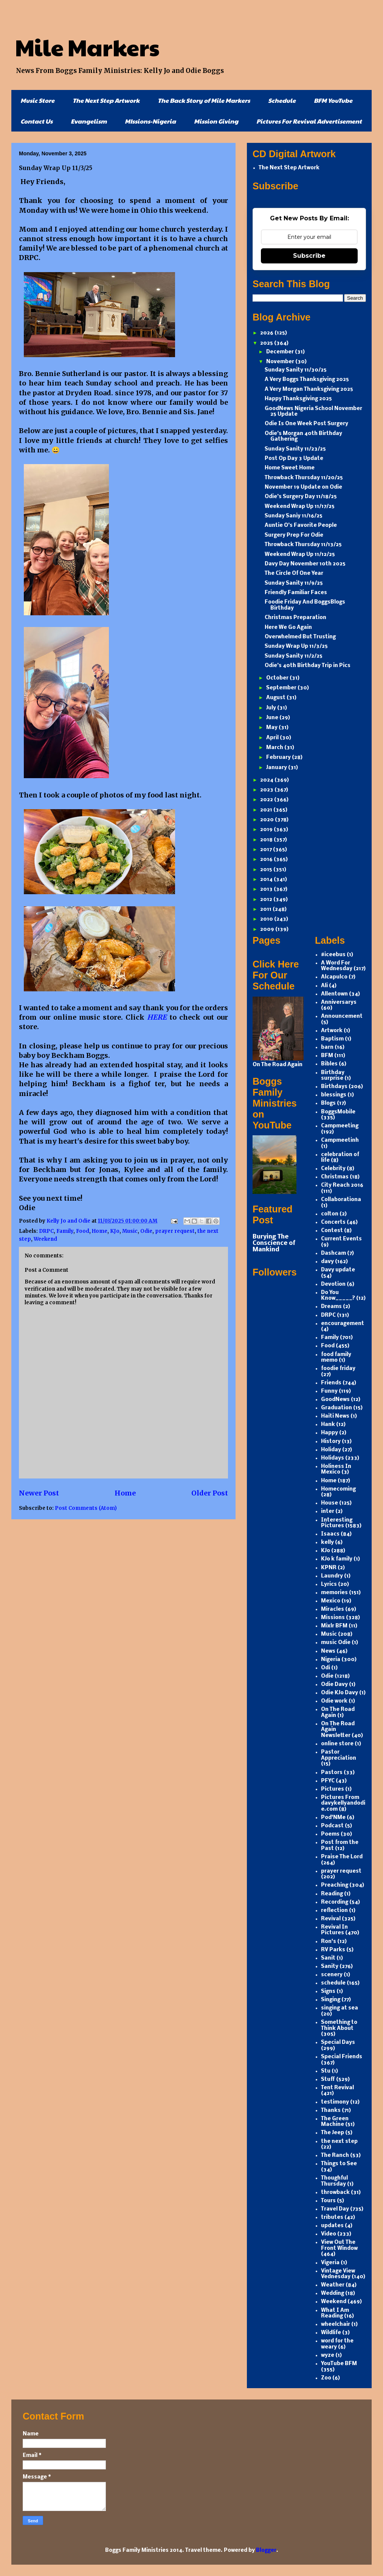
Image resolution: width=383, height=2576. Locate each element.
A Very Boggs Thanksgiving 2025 (307, 379)
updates (332, 2226)
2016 (267, 859)
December (280, 352)
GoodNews (335, 1400)
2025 (267, 343)
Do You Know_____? (338, 1296)
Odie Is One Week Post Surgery (306, 424)
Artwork (332, 1031)
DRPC (46, 1231)
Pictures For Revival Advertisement (309, 121)
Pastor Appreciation (338, 1755)
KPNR (328, 1568)
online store (337, 1744)
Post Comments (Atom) (86, 1508)
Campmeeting (339, 1126)
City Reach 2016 (342, 1185)
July (271, 708)
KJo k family (336, 1559)
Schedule (282, 100)
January (277, 768)
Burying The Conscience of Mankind (274, 1243)
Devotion (333, 1284)
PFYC (328, 1781)
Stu (325, 2071)
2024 (267, 780)
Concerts (333, 1222)
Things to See (339, 2164)
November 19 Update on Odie (303, 487)
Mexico (330, 1601)
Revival (331, 1919)
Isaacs (330, 1534)
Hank (328, 1424)
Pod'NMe (333, 1818)
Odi (325, 1668)
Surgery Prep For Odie (294, 535)
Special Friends (341, 2057)
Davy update (338, 1270)
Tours (328, 2201)
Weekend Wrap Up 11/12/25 (300, 554)
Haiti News (335, 1416)
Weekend (45, 1239)
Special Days (338, 2042)
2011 (266, 909)
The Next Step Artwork (106, 100)
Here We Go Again (288, 627)
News (328, 1651)
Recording (334, 1902)
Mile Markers (87, 47)
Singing (330, 2000)
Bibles (329, 1064)
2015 (266, 870)
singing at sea (339, 2008)
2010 (267, 919)
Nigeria (330, 1660)
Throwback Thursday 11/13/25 (303, 545)
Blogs (328, 1103)
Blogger (266, 2550)
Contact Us (36, 121)
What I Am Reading (335, 2313)
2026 (267, 333)
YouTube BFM (339, 2364)
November (280, 362)
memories (334, 1593)
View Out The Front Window (339, 2245)
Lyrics (329, 1584)
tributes (332, 2217)
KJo (114, 1231)
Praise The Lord (342, 1857)
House (329, 1503)
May (272, 728)
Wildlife (331, 2333)
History (331, 1441)
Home (99, 1231)
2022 (267, 800)
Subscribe (309, 255)
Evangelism (89, 121)
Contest (332, 1231)
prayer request (175, 1231)
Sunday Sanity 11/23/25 (295, 449)
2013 (267, 889)
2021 (266, 810)
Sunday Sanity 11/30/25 (296, 370)
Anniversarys (339, 1002)
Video (328, 2234)
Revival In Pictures (334, 1930)
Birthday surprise (332, 1076)
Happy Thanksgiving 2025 (298, 399)
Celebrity (333, 1169)
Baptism (332, 1039)
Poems (330, 1834)
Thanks (331, 2110)
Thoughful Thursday (334, 2181)
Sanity (329, 1966)
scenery (332, 1975)
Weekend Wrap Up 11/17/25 (300, 506)
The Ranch (335, 2155)
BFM (327, 1056)
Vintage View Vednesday (338, 2274)
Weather (332, 2285)
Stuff (328, 2079)
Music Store (37, 100)
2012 (266, 900)
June (272, 718)
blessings (333, 1095)
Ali (324, 986)
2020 (267, 820)
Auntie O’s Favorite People (301, 525)
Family (64, 1231)
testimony (335, 2102)
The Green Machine (335, 2122)
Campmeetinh (340, 1140)
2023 (267, 790)
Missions (333, 1618)
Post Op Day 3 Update (294, 458)
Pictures (332, 1789)
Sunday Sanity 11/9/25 (294, 583)
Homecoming (338, 1489)
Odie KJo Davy (339, 1693)
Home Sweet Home (290, 468)
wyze (327, 2355)
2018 (267, 840)
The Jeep (332, 2133)
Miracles (332, 1609)
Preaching (334, 1885)
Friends (331, 1383)
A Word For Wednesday (336, 966)
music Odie (335, 1643)
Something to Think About (339, 2025)
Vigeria (330, 2263)
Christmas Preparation (295, 618)
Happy (329, 1433)
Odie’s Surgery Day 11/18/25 (301, 497)
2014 (267, 879)
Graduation (336, 1408)
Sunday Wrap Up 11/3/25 (296, 646)
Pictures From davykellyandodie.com (343, 1803)
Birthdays (334, 1087)
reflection (334, 1910)
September (282, 688)
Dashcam (333, 1253)
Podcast (332, 1826)
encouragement (342, 1324)
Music (130, 1231)
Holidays (332, 1458)
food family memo (336, 1358)
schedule (333, 1983)
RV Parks (333, 1950)
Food (82, 1231)
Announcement (342, 1016)
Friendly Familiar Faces (296, 593)
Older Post (209, 1493)
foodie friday (338, 1369)
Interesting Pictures (336, 1523)
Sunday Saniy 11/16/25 (294, 516)
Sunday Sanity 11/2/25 (294, 656)
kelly (327, 1542)
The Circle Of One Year (294, 573)
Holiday (331, 1450)
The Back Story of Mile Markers (204, 100)
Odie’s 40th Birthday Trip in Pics (307, 666)
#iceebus (333, 955)
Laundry (332, 1576)
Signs (328, 1991)
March (275, 748)
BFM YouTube (333, 100)
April (273, 738)
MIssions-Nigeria (150, 121)
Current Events (341, 1239)
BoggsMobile (338, 1112)
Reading (332, 1894)
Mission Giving (216, 121)
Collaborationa (341, 1200)
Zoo (326, 2378)
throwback (335, 2192)
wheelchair (335, 2324)
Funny (329, 1391)
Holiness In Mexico (336, 1469)
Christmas (335, 1177)
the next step (339, 2141)
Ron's (328, 1941)
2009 (267, 929)
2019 (267, 830)
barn (327, 1047)
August (276, 698)
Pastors (332, 1773)
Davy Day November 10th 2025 (305, 564)
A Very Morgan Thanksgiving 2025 (309, 389)
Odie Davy (334, 1684)
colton (329, 1214)
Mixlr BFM (334, 1626)
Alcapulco (334, 977)
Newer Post (39, 1493)
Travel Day (335, 2209)
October (278, 678)
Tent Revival (337, 2088)
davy (327, 1262)
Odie (146, 1231)
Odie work (334, 1701)
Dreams (331, 1307)
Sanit (328, 1958)
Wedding (332, 2293)
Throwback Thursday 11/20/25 (304, 478)
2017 (266, 850)
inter (327, 1511)
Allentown (334, 994)
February (279, 757)
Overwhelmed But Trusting (300, 637)
